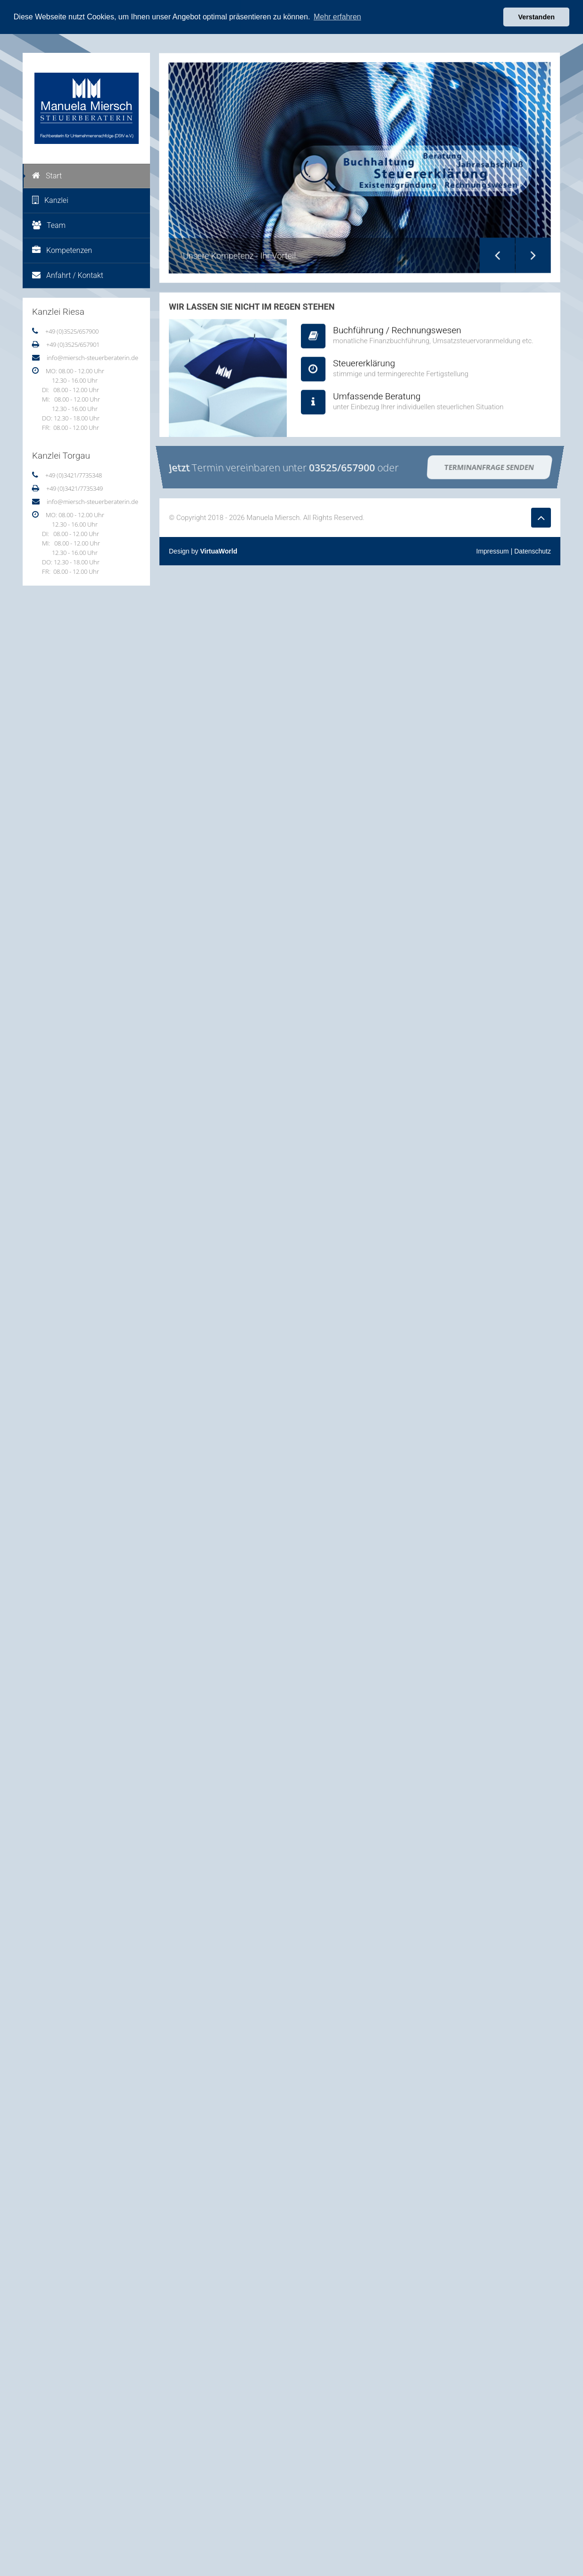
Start (47, 174)
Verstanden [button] (536, 17)
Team (49, 224)
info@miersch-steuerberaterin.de (92, 356)
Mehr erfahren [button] (337, 17)
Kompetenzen (62, 249)
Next (527, 246)
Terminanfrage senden (489, 466)
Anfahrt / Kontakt (67, 274)
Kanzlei (50, 199)
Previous (492, 248)
